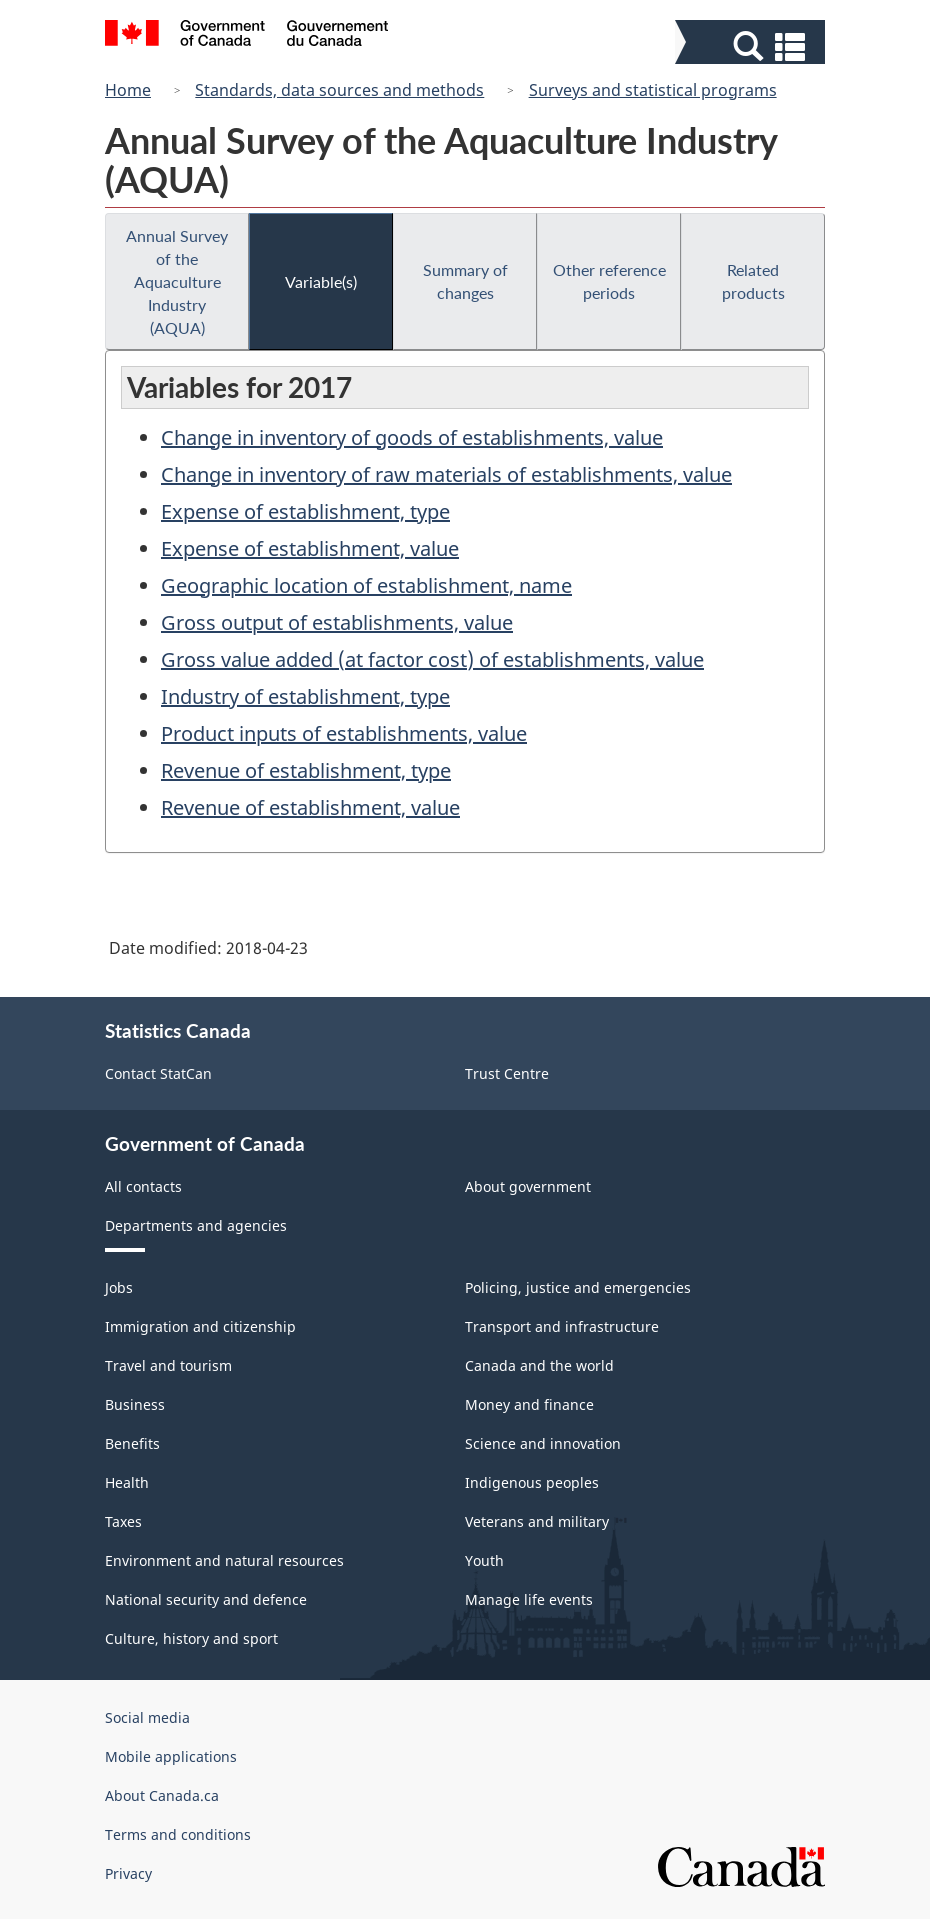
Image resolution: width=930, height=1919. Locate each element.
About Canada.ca (162, 1795)
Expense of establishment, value (310, 548)
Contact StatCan (158, 1073)
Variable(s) (321, 281)
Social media (147, 1717)
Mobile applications (171, 1756)
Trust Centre (507, 1073)
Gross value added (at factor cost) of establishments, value (432, 659)
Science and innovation (543, 1443)
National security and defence (206, 1599)
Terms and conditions (178, 1834)
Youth (484, 1560)
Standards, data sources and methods (339, 90)
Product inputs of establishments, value (344, 733)
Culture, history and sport (191, 1638)
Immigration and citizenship (200, 1326)
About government (528, 1186)
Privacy (128, 1873)
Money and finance (529, 1404)
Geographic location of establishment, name (366, 585)
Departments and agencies (196, 1225)
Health (127, 1482)
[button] (752, 46)
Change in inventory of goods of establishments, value (412, 437)
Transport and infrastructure (562, 1326)
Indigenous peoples (532, 1482)
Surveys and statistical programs (653, 90)
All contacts (143, 1186)
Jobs (119, 1287)
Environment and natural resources (224, 1560)
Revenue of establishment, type (306, 770)
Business (135, 1404)
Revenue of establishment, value (310, 807)
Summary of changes (465, 281)
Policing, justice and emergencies (578, 1287)
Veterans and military (537, 1521)
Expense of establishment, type (305, 511)
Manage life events (529, 1599)
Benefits (132, 1443)
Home (128, 90)
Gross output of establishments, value (337, 622)
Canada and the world (539, 1365)
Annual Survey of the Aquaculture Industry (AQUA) (177, 281)
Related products (753, 281)
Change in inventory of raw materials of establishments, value (446, 474)
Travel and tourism (168, 1365)
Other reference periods (609, 281)
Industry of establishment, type (305, 696)
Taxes (123, 1521)
